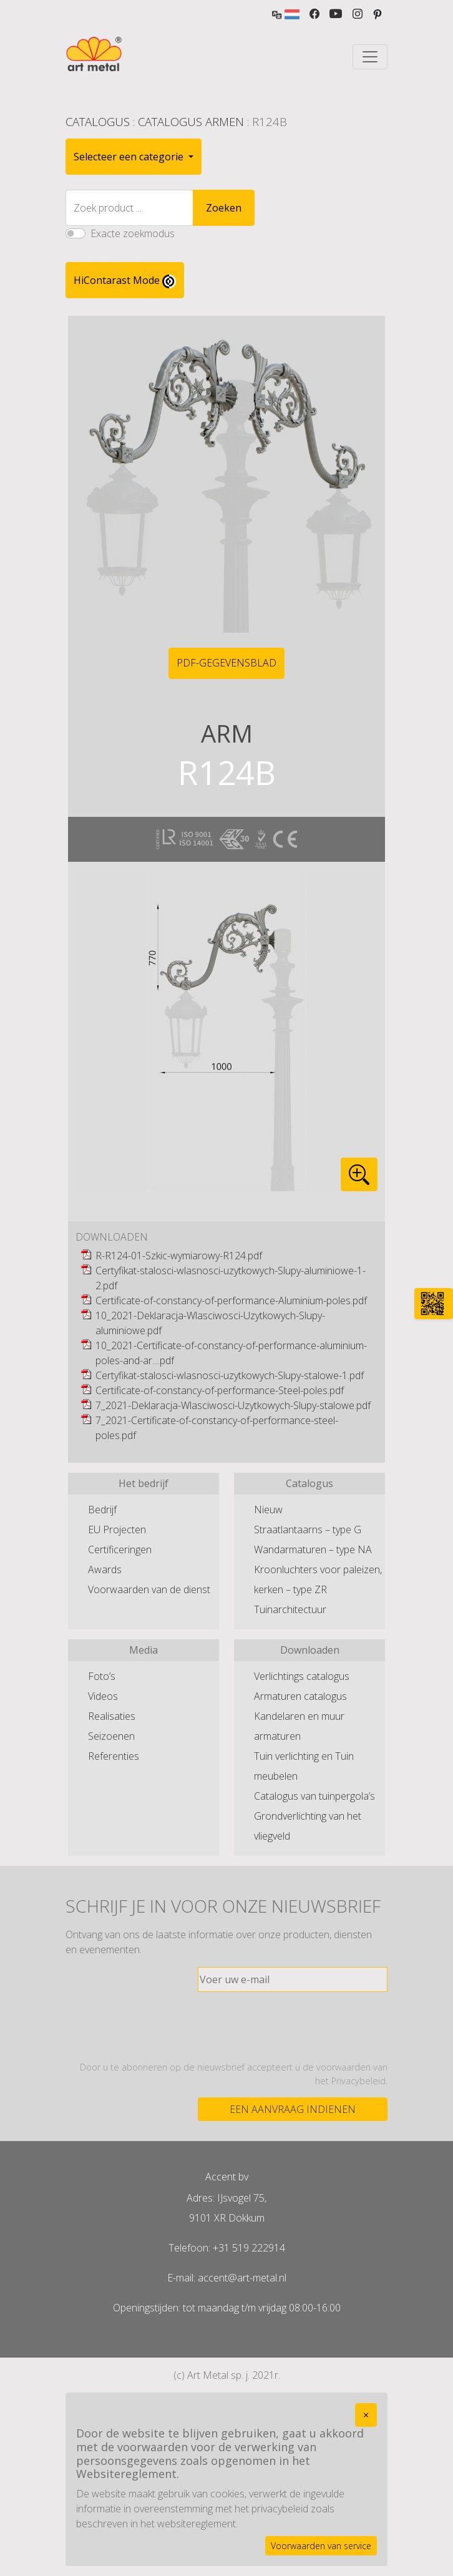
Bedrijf (102, 1509)
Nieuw (268, 1509)
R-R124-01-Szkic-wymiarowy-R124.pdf (178, 1255)
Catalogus (98, 121)
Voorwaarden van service (321, 2546)
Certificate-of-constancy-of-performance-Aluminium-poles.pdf (231, 1300)
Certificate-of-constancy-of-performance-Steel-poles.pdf (219, 1390)
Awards (105, 1569)
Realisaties (111, 1716)
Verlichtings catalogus (301, 1676)
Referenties (113, 1756)
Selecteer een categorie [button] (130, 156)
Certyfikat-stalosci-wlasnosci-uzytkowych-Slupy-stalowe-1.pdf (229, 1375)
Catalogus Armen (191, 121)
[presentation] (292, 2026)
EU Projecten (117, 1529)
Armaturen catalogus (300, 1696)
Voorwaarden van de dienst (149, 1589)
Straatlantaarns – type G (307, 1529)
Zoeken (223, 208)
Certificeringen (120, 1549)
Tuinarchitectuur (290, 1609)
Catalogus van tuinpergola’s (314, 1796)
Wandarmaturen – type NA (313, 1549)
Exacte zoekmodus (132, 233)
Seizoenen (111, 1736)
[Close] (366, 2415)
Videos (103, 1696)
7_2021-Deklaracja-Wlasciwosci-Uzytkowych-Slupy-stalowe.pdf (233, 1405)
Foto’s (101, 1676)
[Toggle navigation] (370, 56)
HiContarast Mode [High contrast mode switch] (125, 280)
